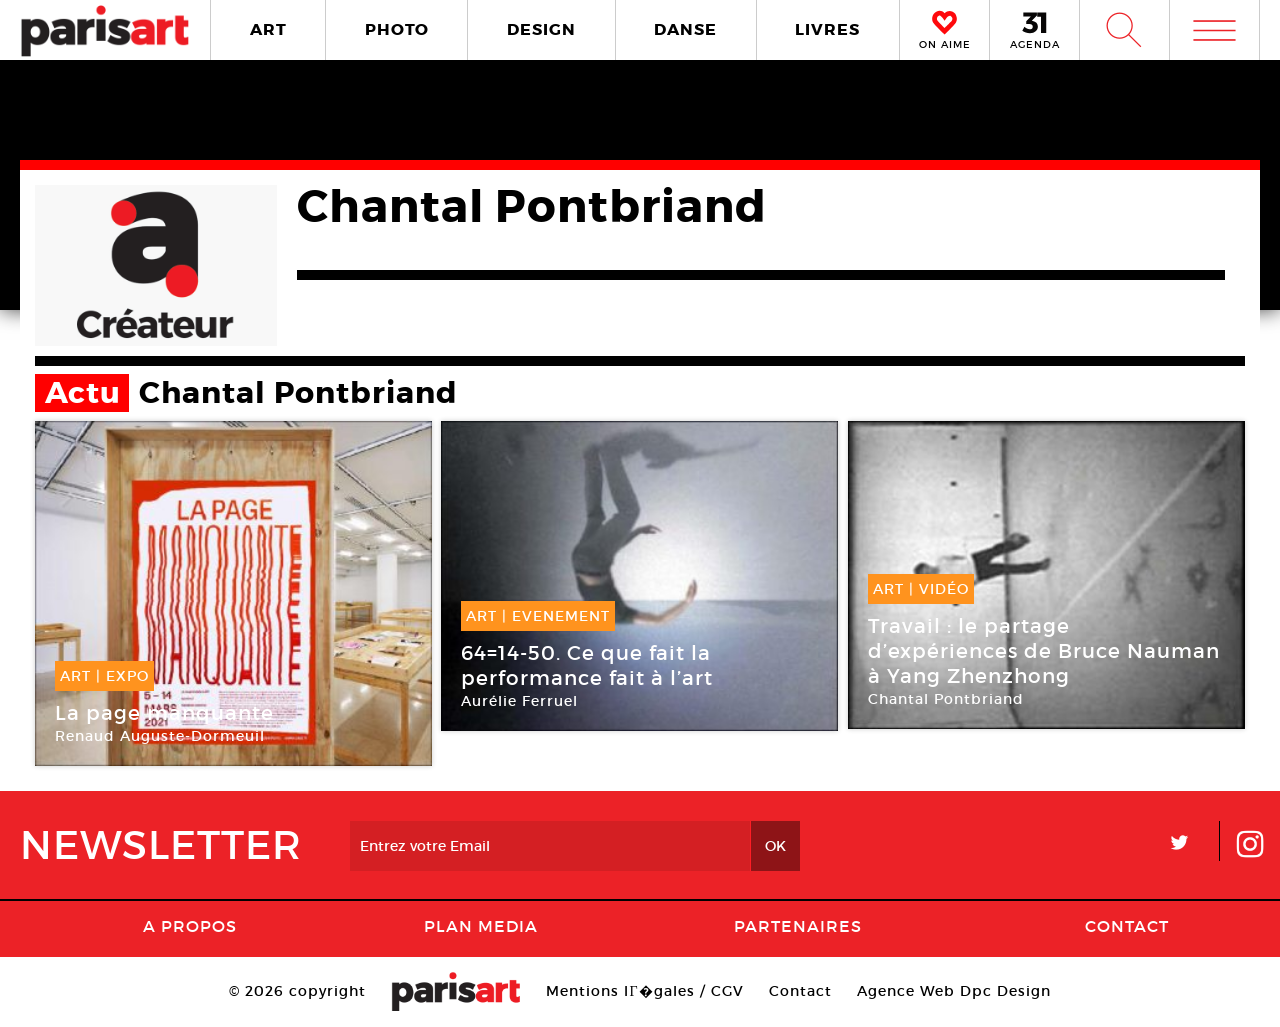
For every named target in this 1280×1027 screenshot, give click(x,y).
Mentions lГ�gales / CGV (644, 991)
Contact (1127, 926)
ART (268, 29)
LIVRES (827, 29)
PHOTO (397, 29)
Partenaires (798, 926)
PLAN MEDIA (481, 926)
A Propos (190, 926)
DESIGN (541, 29)
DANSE (685, 29)
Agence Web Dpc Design (954, 991)
